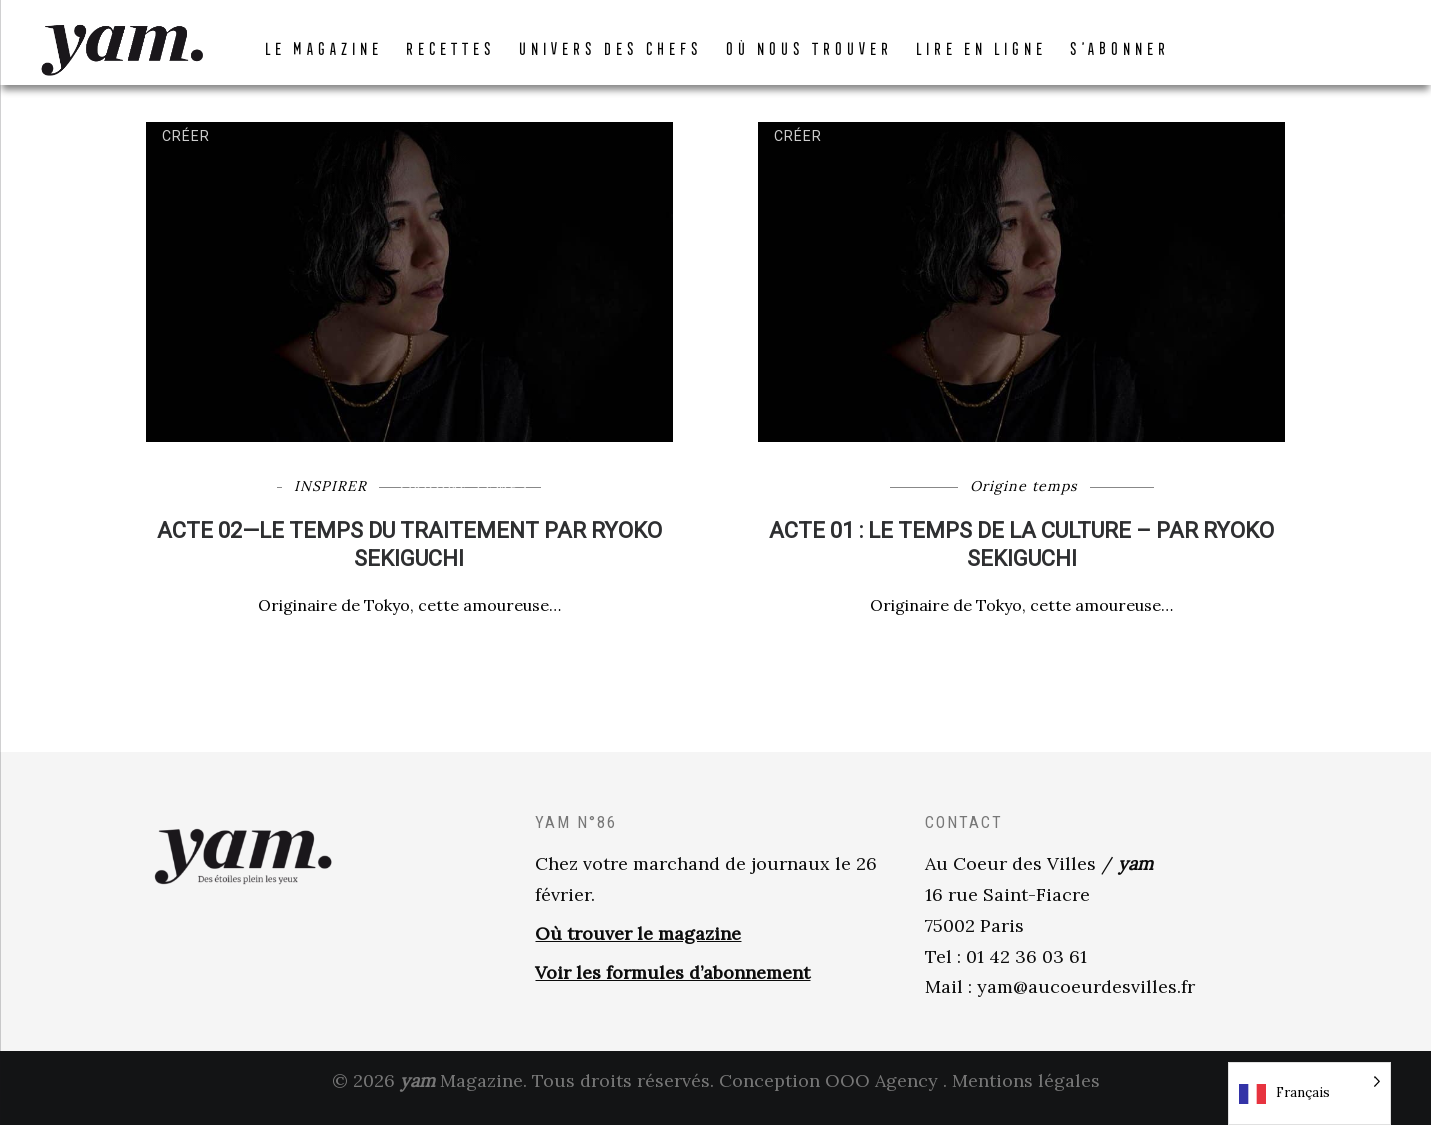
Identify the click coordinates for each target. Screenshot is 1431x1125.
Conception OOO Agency (828, 1093)
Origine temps (464, 499)
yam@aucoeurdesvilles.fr (1086, 1000)
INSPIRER (330, 499)
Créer (186, 149)
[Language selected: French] (1309, 1093)
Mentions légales (1026, 1093)
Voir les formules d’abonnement (672, 985)
